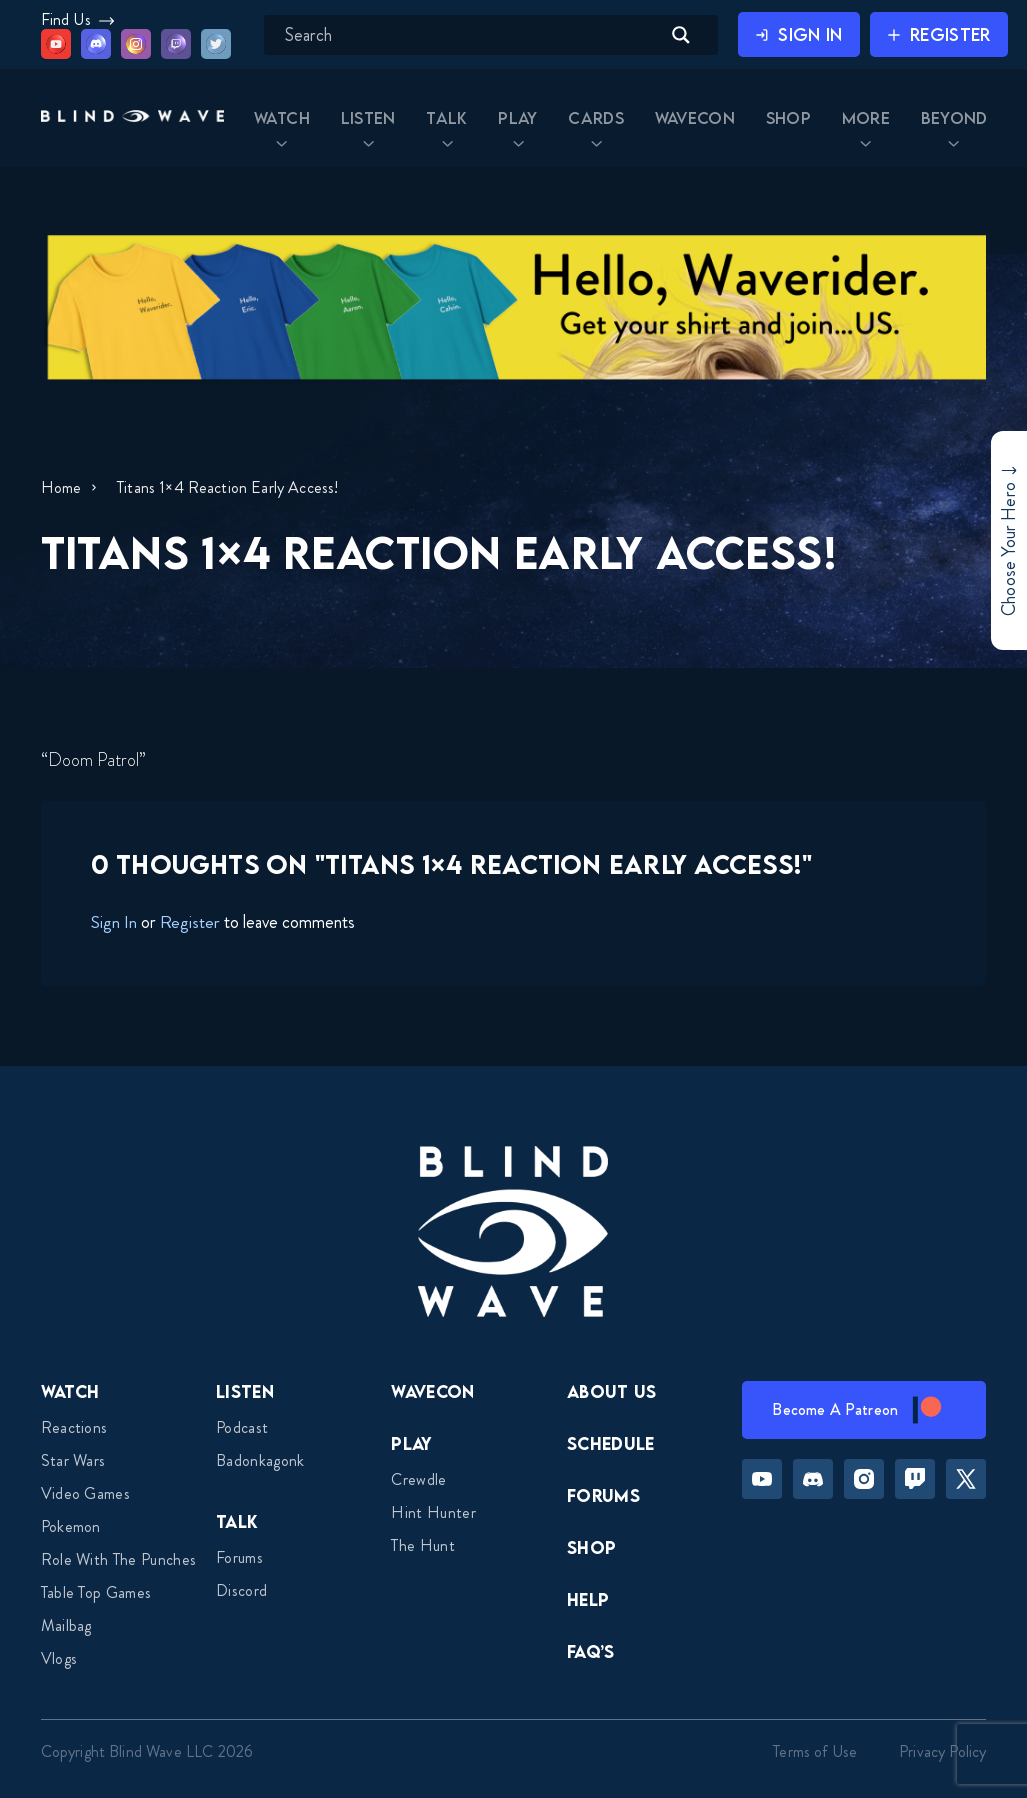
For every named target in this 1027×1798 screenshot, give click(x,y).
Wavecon (432, 1391)
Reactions (74, 1427)
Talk (237, 1521)
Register (190, 922)
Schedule (611, 1443)
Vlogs (59, 1658)
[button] (132, 119)
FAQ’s (591, 1651)
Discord (241, 1590)
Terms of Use (815, 1751)
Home (61, 487)
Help (588, 1599)
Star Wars (73, 1460)
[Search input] (470, 35)
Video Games (86, 1493)
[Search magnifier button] (681, 35)
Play (411, 1443)
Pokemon (71, 1526)
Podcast (242, 1427)
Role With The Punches (119, 1559)
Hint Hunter (433, 1512)
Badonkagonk (260, 1460)
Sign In (114, 922)
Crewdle (418, 1479)
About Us (612, 1391)
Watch (70, 1391)
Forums (239, 1557)
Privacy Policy (942, 1751)
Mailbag (66, 1625)
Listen (245, 1391)
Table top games (96, 1592)
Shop (591, 1547)
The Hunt (423, 1545)
